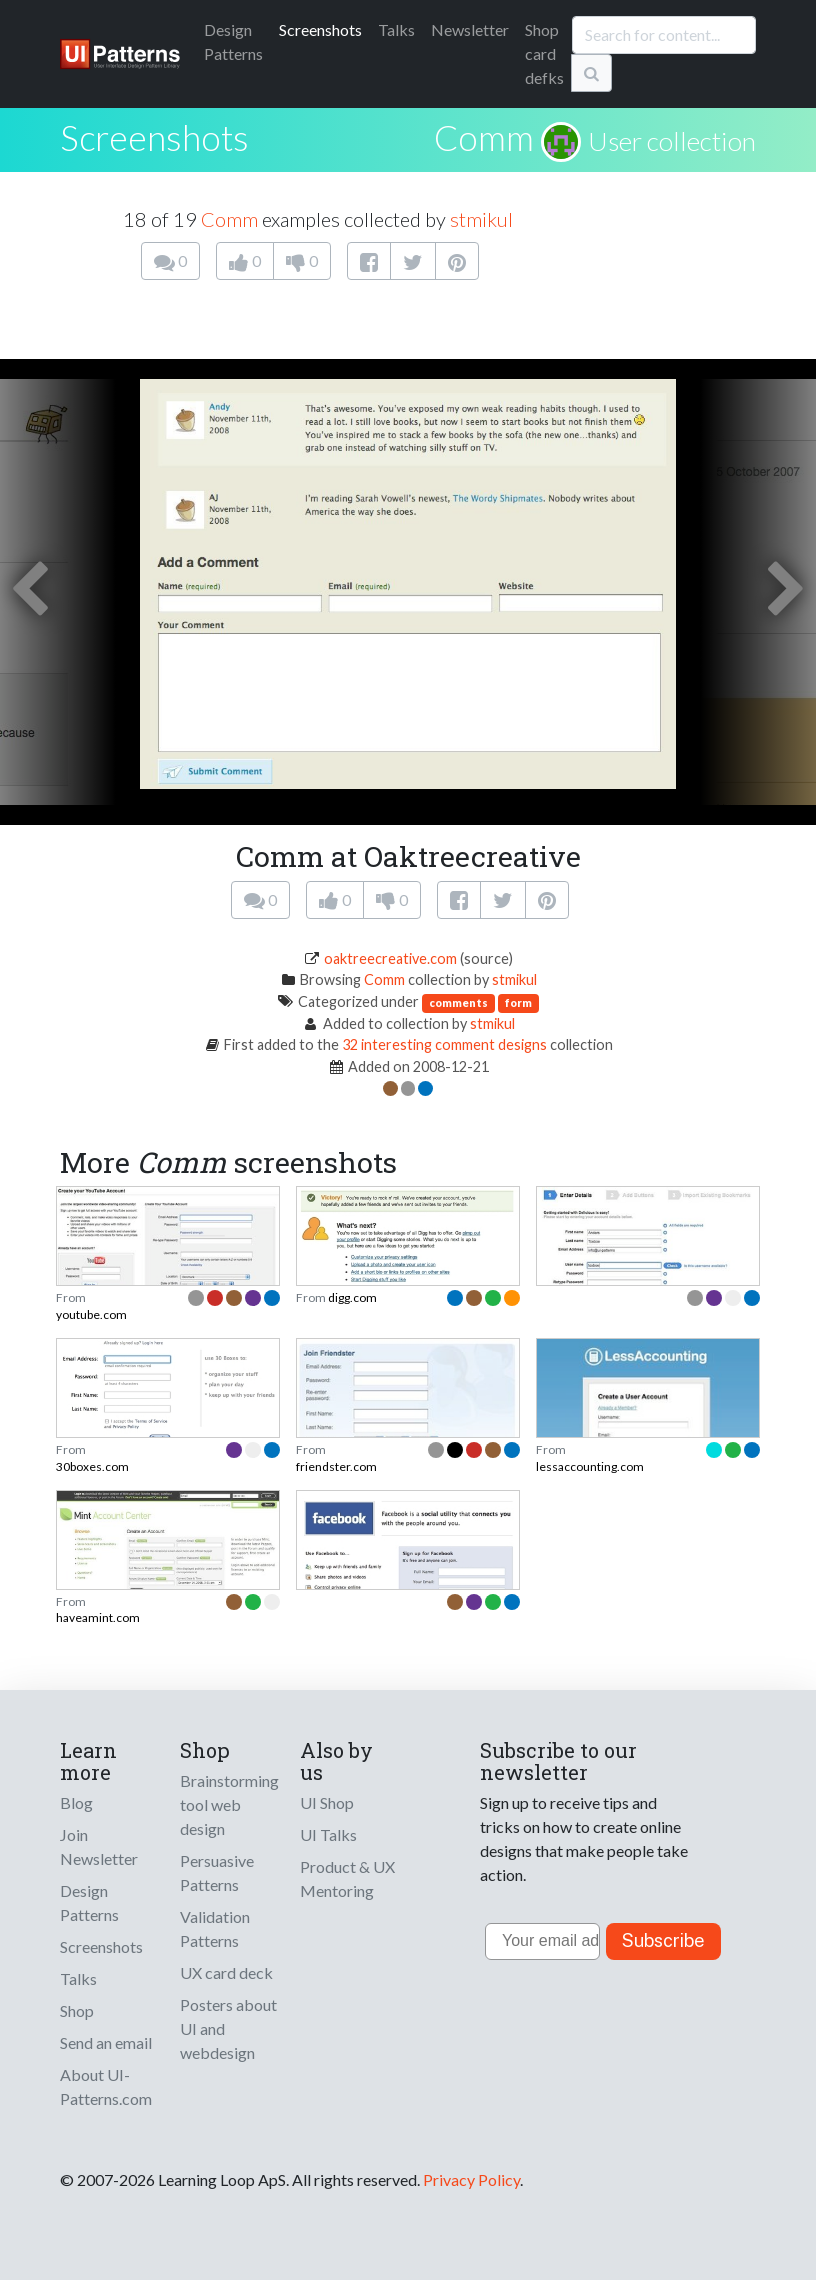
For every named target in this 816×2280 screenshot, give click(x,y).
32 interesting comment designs (444, 1044)
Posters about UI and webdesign (228, 2028)
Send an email (106, 2042)
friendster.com (336, 1466)
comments (458, 1002)
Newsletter (470, 29)
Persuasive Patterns (217, 1872)
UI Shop (327, 1802)
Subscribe (663, 1940)
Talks (396, 29)
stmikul (481, 219)
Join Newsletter (99, 1846)
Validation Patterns (215, 1928)
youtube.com (91, 1314)
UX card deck (226, 1972)
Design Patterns (89, 1902)
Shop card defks (544, 53)
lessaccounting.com (590, 1466)
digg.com (352, 1297)
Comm (484, 137)
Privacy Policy (471, 2179)
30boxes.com (92, 1466)
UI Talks (328, 1834)
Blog (76, 1802)
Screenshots (320, 29)
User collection (672, 141)
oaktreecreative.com (390, 958)
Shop (77, 2010)
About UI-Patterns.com (106, 2086)
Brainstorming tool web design (229, 1804)
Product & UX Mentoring (347, 1878)
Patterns (233, 41)
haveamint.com (98, 1617)
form (518, 1002)
